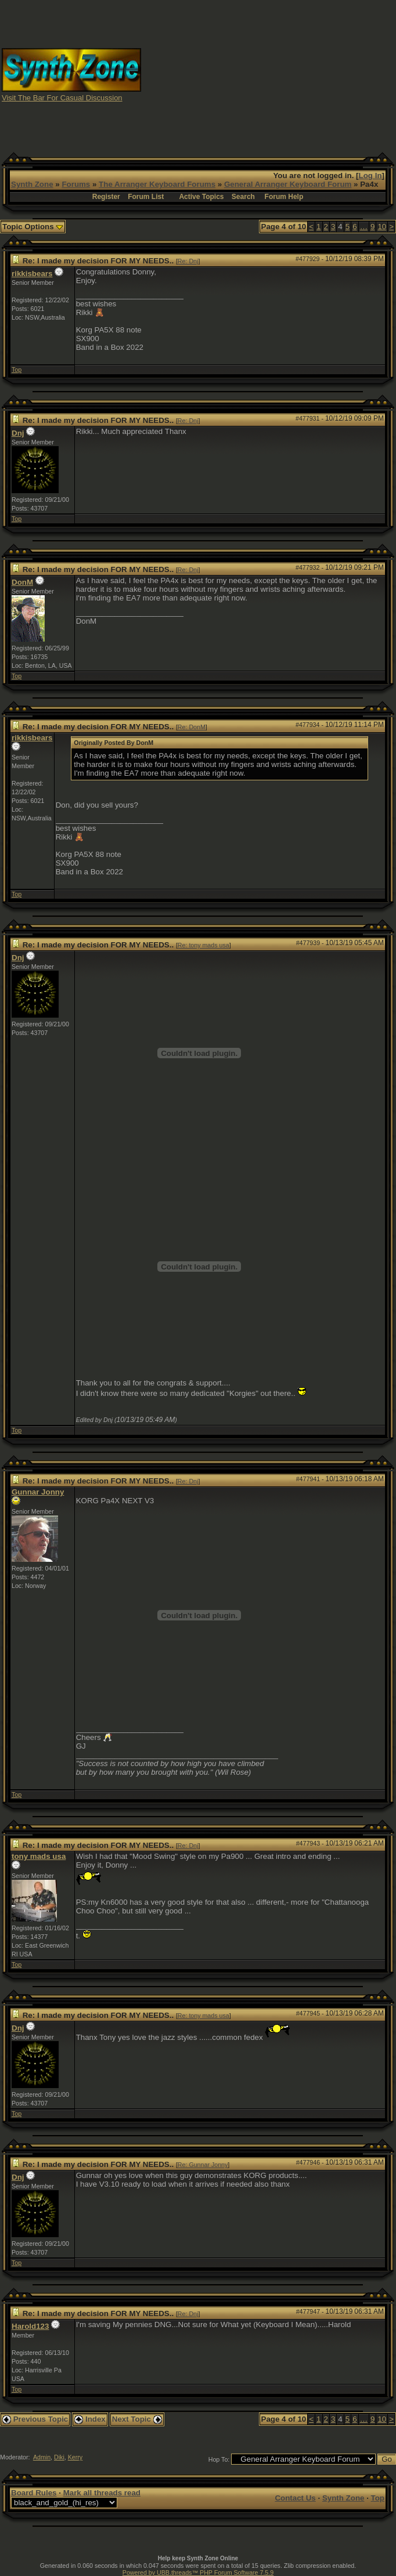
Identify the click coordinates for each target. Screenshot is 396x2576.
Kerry (75, 2457)
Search (243, 197)
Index (90, 2419)
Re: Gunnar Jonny (203, 2164)
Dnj (18, 433)
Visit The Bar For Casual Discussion (62, 97)
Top (16, 369)
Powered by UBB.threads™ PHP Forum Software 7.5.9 (198, 2572)
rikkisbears (32, 273)
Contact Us (295, 2498)
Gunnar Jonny (38, 1492)
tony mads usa (39, 1856)
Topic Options (32, 226)
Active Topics (201, 197)
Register (106, 197)
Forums (76, 184)
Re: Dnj (188, 261)
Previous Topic (35, 2419)
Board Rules (34, 2492)
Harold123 (30, 2326)
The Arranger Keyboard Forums (157, 184)
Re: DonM (192, 726)
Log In (370, 175)
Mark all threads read (102, 2492)
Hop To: (219, 2459)
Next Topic (137, 2419)
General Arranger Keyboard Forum (287, 184)
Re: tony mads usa (203, 945)
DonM (22, 582)
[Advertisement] (297, 74)
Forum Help (284, 197)
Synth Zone (32, 184)
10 (381, 226)
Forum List (146, 197)
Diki (59, 2457)
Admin (42, 2457)
